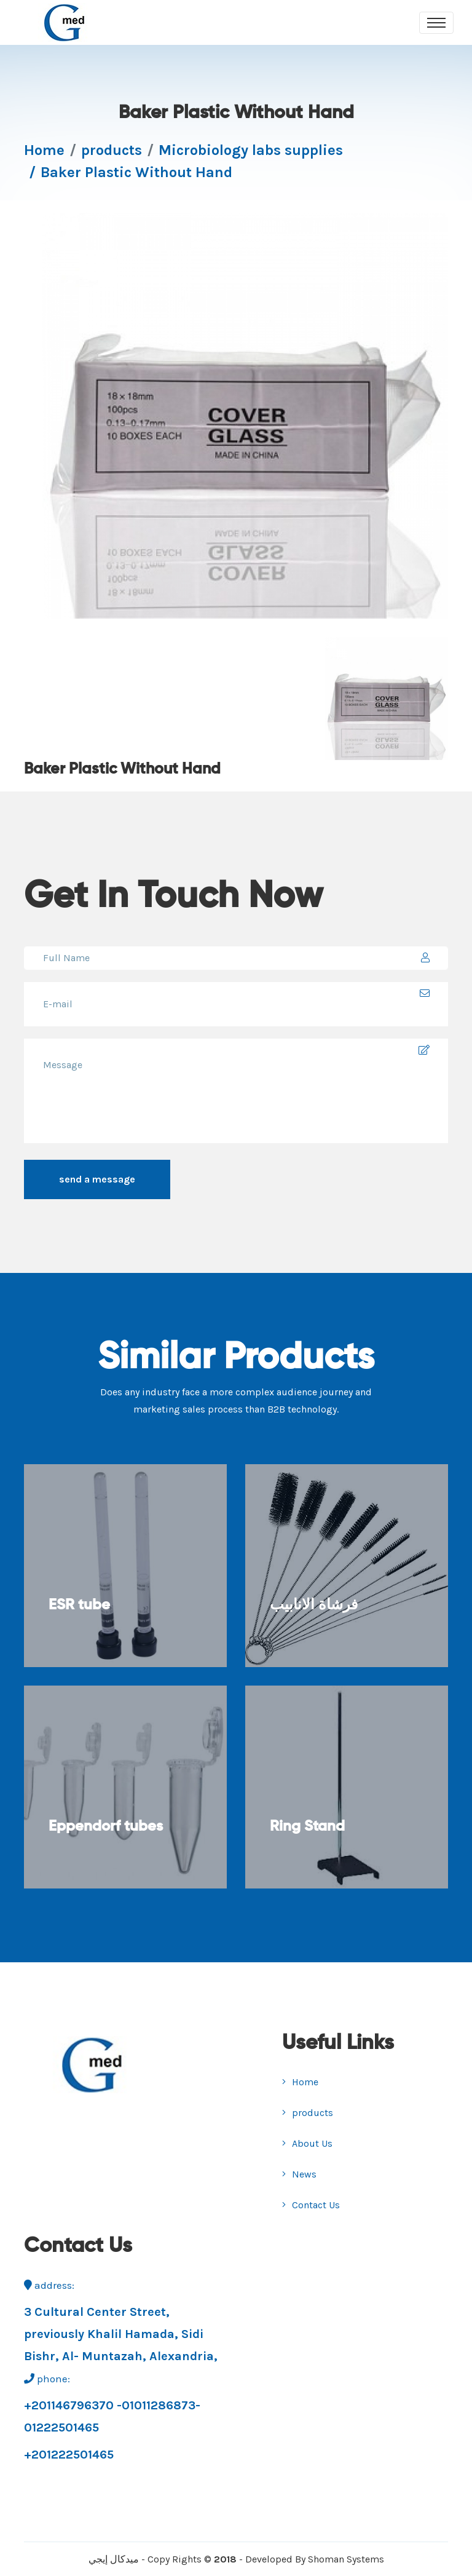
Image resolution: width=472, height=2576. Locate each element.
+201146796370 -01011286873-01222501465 (112, 2416)
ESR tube (79, 1605)
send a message (97, 1179)
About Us (307, 2143)
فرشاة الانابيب (314, 1605)
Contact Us (311, 2205)
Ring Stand (307, 1826)
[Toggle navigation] (436, 23)
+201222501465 (69, 2454)
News (299, 2174)
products (111, 150)
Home (44, 150)
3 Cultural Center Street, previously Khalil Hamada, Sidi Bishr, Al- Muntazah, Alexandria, (121, 2334)
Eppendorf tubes (106, 1826)
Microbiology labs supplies (251, 150)
